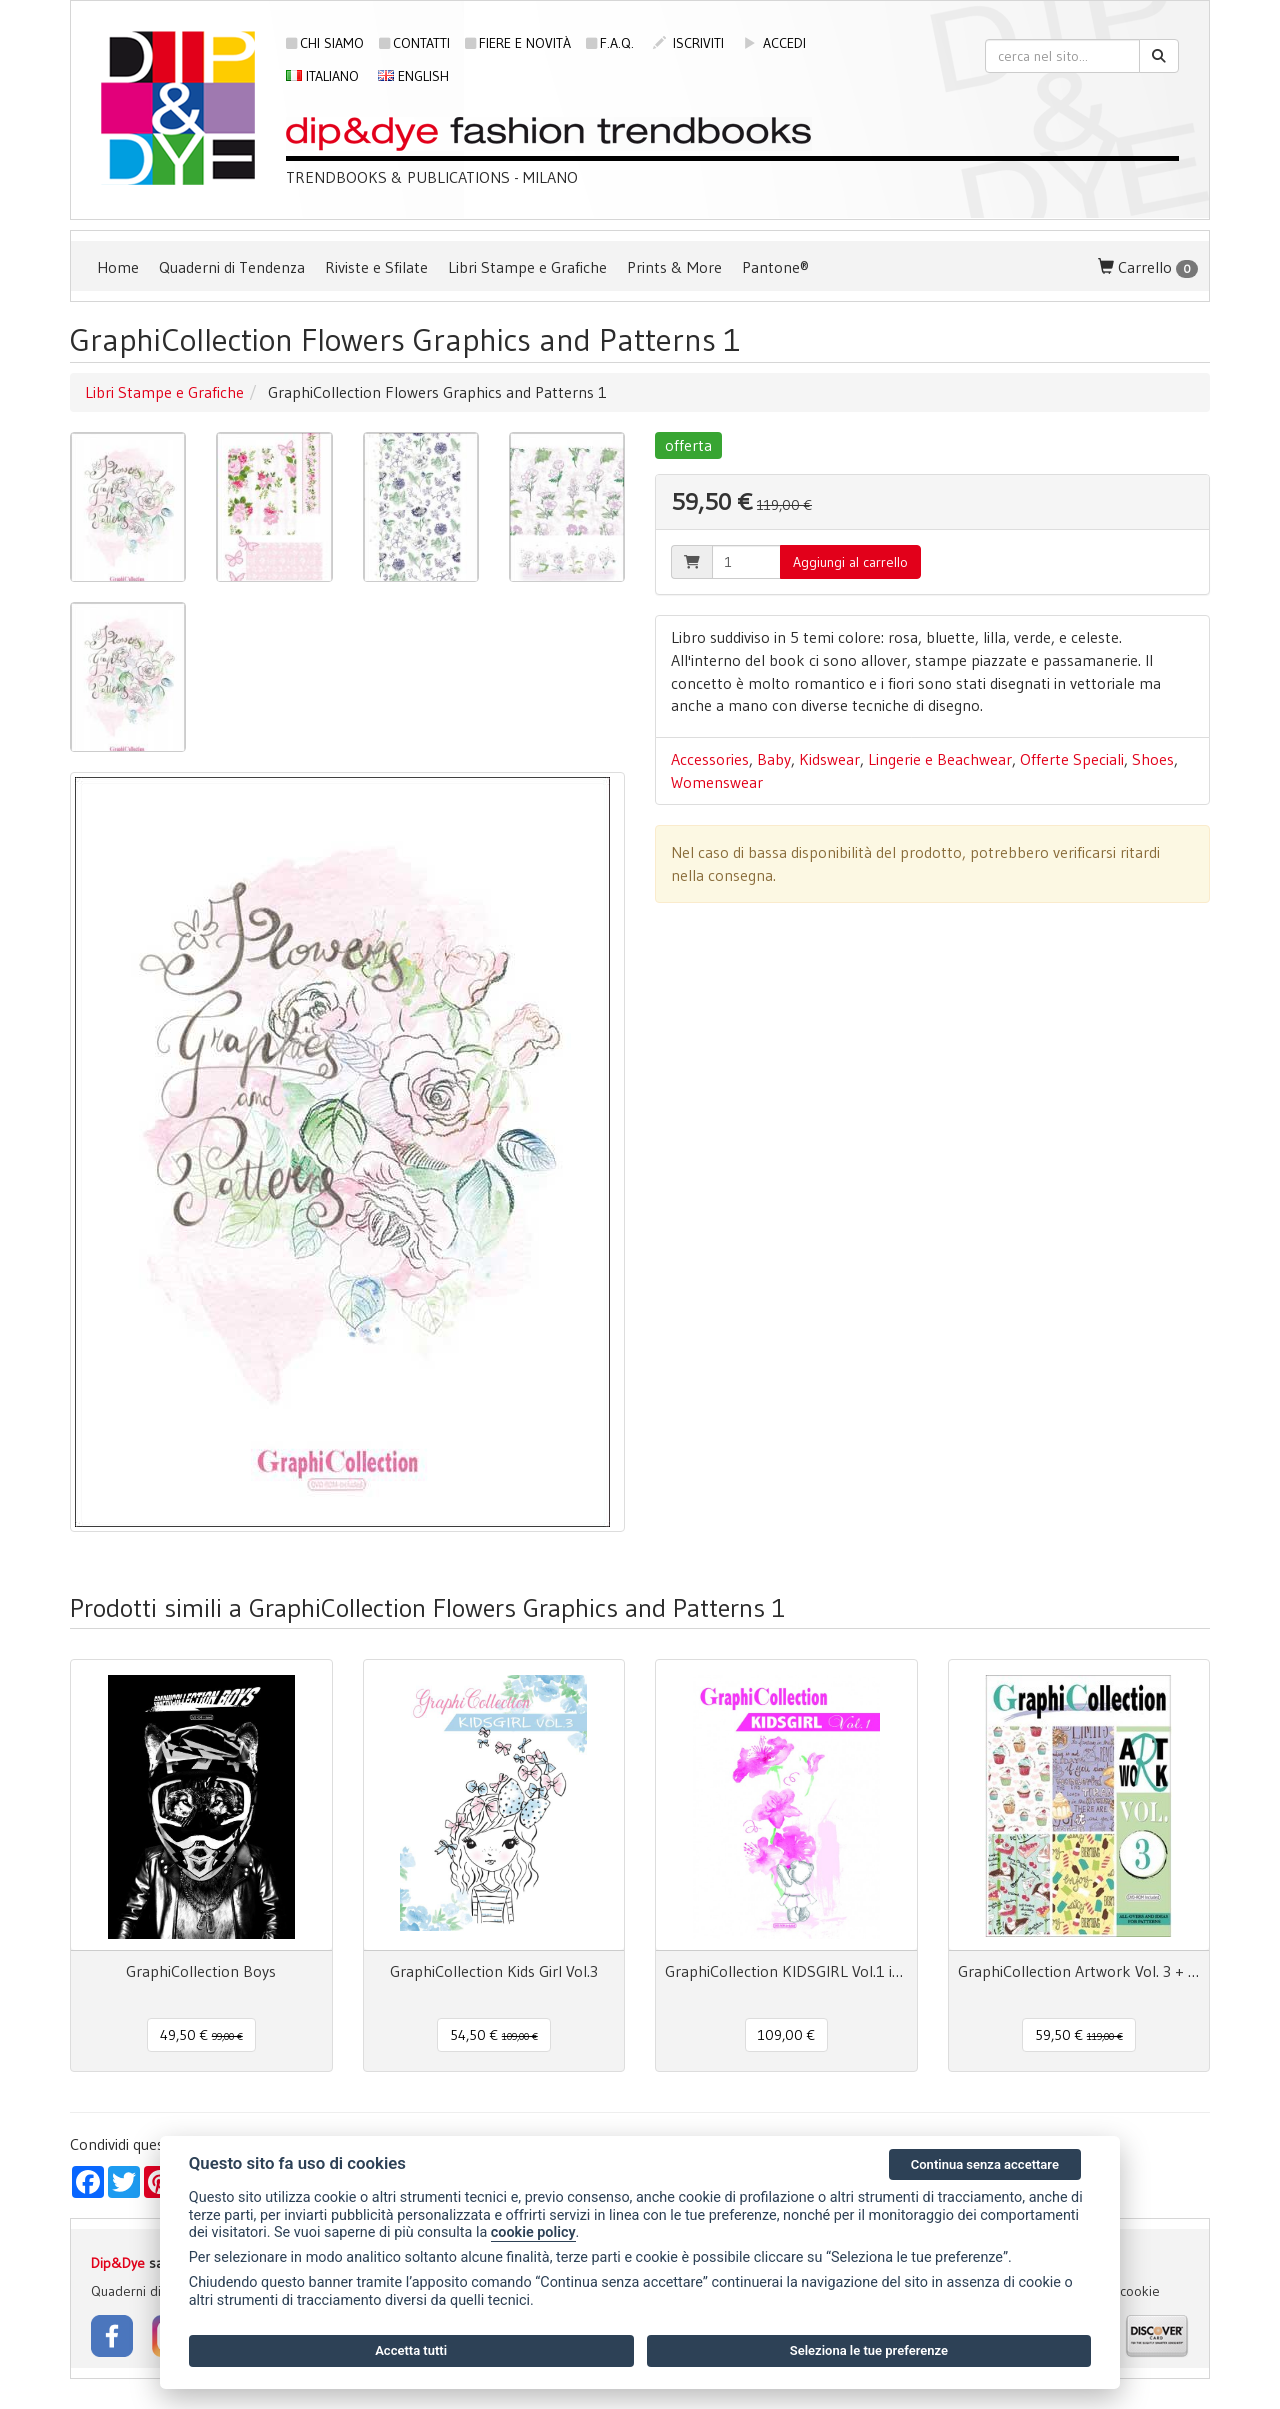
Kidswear (829, 759)
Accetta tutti (411, 2350)
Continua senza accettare (985, 2164)
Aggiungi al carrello (850, 562)
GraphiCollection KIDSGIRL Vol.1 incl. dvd (786, 1971)
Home (118, 267)
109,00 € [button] (786, 2035)
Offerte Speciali (1072, 759)
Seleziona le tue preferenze (869, 2350)
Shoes (1153, 759)
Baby (774, 759)
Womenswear (717, 782)
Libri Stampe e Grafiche (527, 267)
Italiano (322, 76)
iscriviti (688, 43)
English (413, 76)
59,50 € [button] (1079, 2035)
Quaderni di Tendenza (232, 267)
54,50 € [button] (494, 2035)
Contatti (414, 43)
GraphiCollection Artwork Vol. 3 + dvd (1079, 1971)
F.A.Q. (610, 43)
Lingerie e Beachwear (940, 759)
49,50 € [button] (201, 2035)
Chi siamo (325, 43)
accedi (774, 43)
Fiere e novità (518, 43)
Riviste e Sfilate (376, 267)
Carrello (1148, 267)
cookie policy (533, 2232)
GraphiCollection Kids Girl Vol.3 (494, 1971)
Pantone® (775, 267)
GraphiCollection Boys (201, 1971)
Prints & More (674, 267)
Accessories (710, 759)
